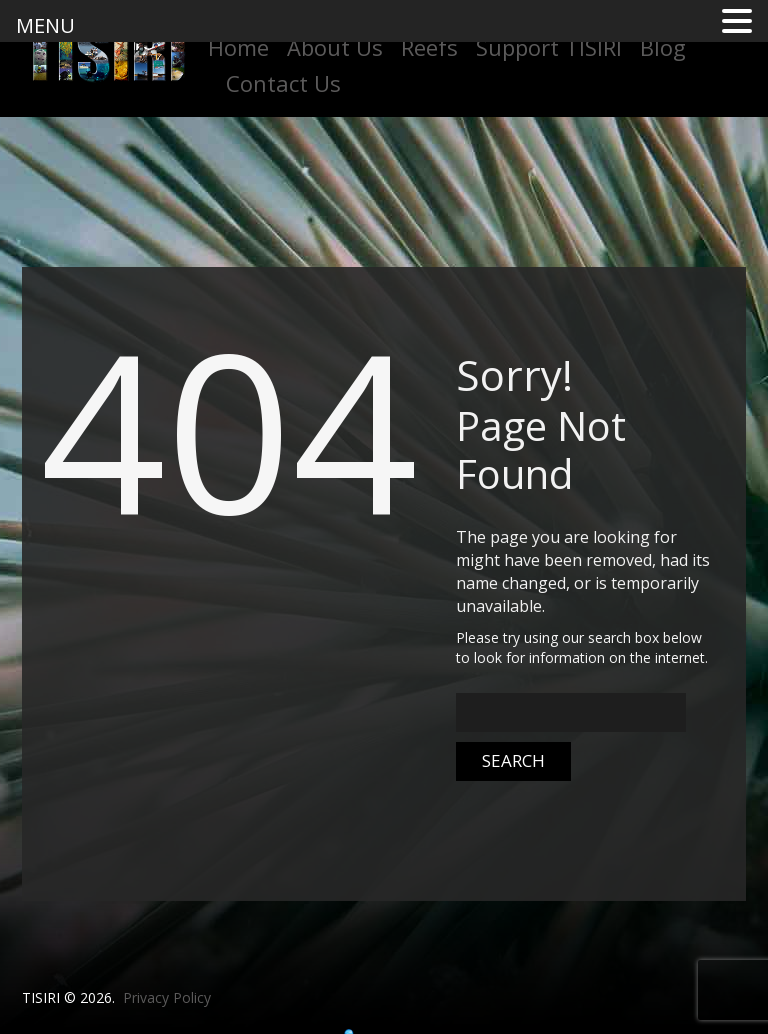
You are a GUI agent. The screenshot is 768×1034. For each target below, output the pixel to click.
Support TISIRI (549, 47)
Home (238, 47)
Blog (663, 47)
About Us (335, 47)
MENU (45, 25)
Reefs (429, 47)
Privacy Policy (167, 997)
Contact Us (283, 83)
